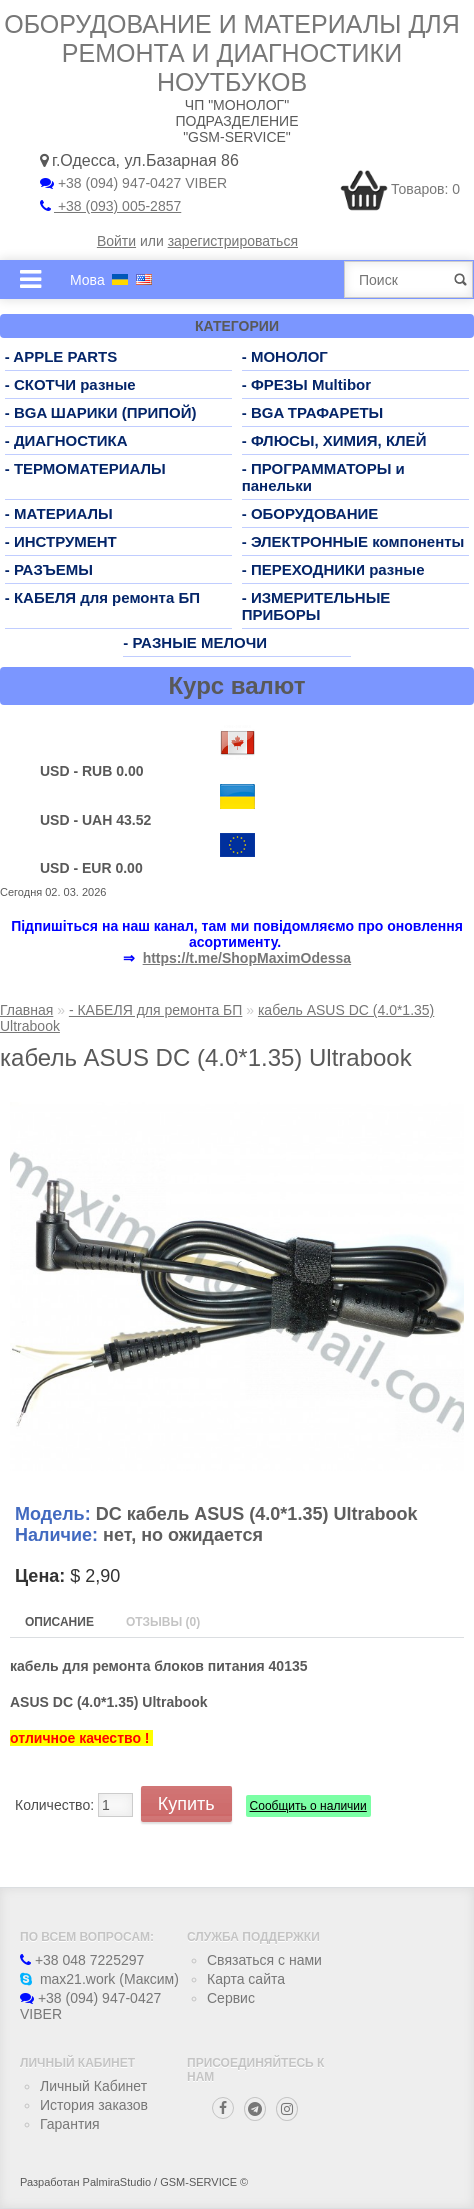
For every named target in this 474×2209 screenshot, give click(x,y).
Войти (116, 241)
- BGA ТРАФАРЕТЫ (313, 412)
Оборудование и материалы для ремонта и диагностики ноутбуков (232, 53)
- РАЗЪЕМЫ (49, 569)
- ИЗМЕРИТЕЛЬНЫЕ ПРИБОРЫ (316, 606)
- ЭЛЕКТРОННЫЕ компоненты (353, 541)
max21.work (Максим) (99, 1979)
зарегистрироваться (233, 241)
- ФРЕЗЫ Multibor (306, 384)
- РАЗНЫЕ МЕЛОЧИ (195, 642)
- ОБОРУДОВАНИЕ (310, 513)
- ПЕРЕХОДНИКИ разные (333, 569)
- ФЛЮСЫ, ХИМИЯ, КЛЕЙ (334, 440)
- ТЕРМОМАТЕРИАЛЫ (85, 468)
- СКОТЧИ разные (70, 384)
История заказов (94, 2105)
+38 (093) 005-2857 (110, 206)
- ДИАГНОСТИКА (66, 440)
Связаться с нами (264, 1960)
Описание (59, 1622)
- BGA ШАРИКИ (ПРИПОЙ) (101, 412)
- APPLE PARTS (61, 356)
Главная (26, 1010)
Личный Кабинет (93, 2086)
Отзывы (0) (163, 1622)
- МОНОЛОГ (285, 356)
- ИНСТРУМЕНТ (61, 541)
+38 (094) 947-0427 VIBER (133, 183)
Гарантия (70, 2124)
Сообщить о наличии (308, 1806)
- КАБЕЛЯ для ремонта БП (102, 597)
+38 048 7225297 (82, 1960)
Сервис (231, 1998)
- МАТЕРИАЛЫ (59, 513)
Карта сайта (246, 1979)
